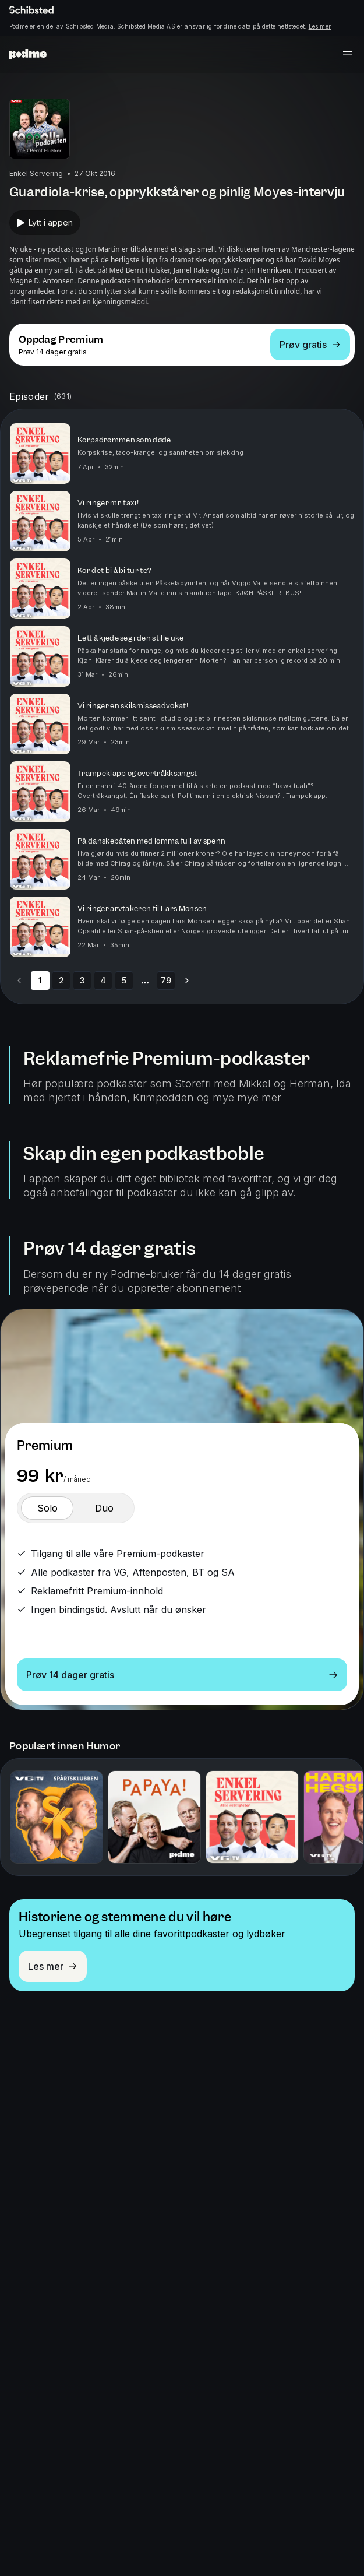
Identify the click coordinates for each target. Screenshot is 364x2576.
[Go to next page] (187, 980)
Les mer (320, 26)
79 (166, 980)
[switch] (47, 1508)
